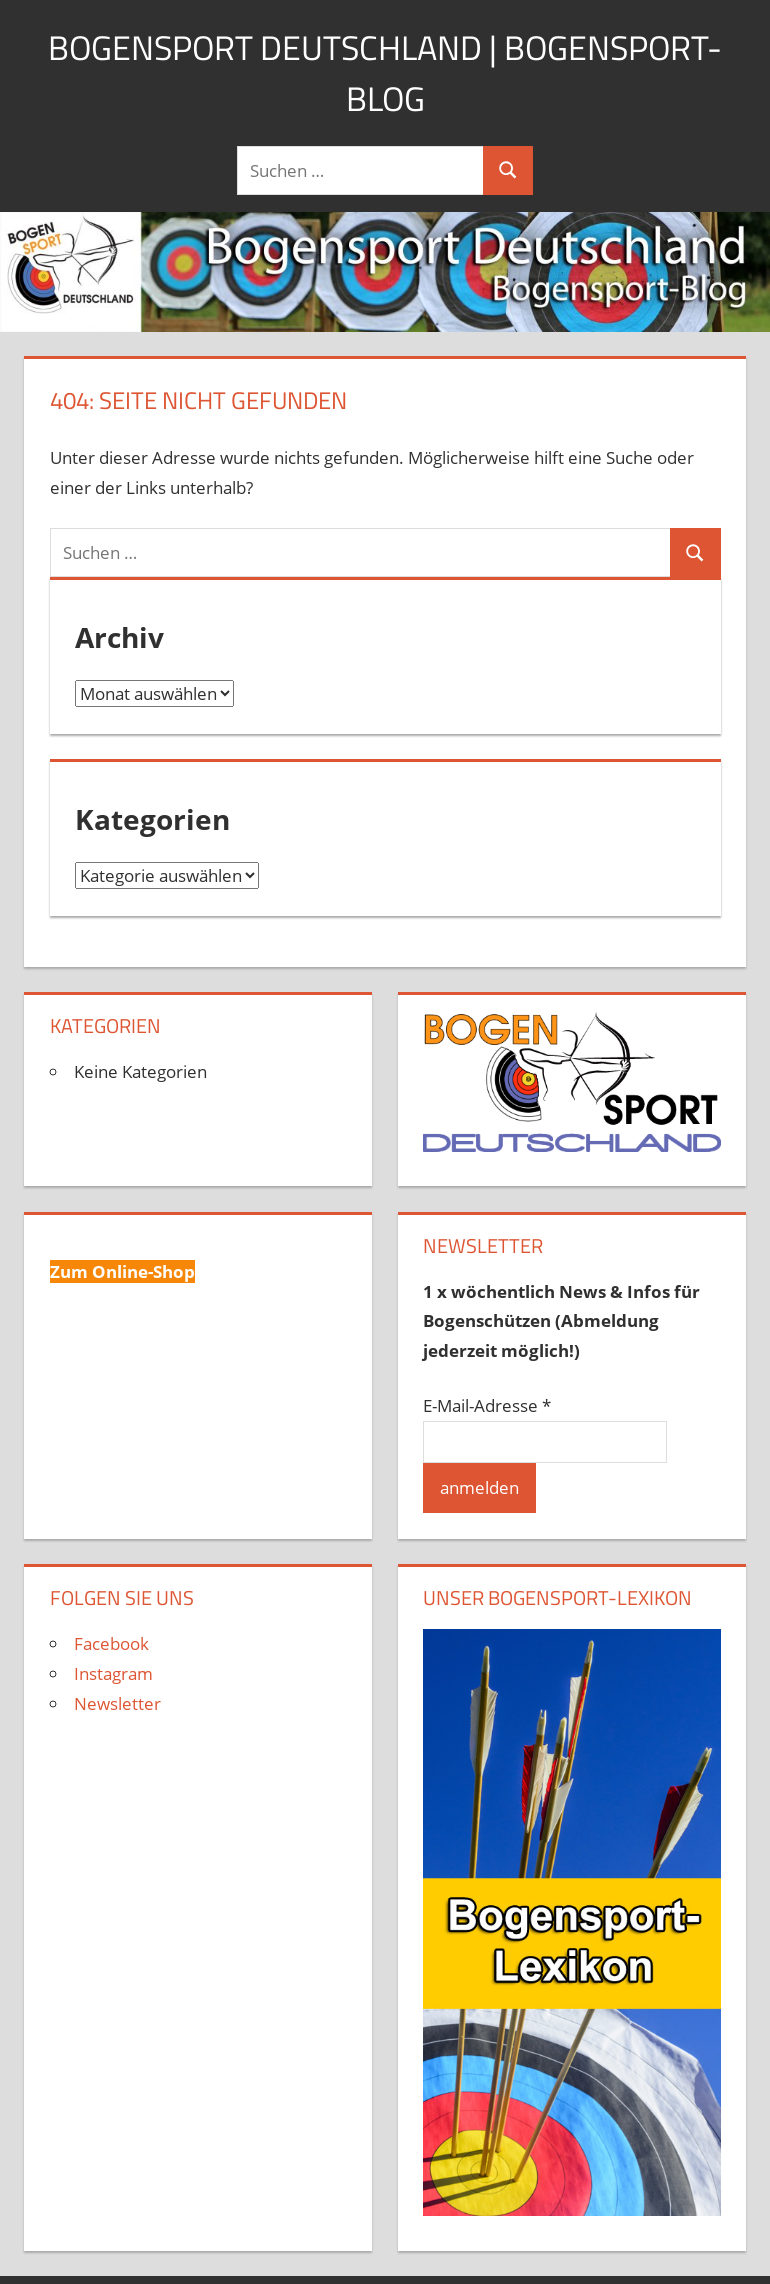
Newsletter (117, 1703)
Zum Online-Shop (122, 1271)
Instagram (113, 1673)
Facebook (111, 1643)
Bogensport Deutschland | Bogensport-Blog (385, 71)
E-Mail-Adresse (487, 1405)
